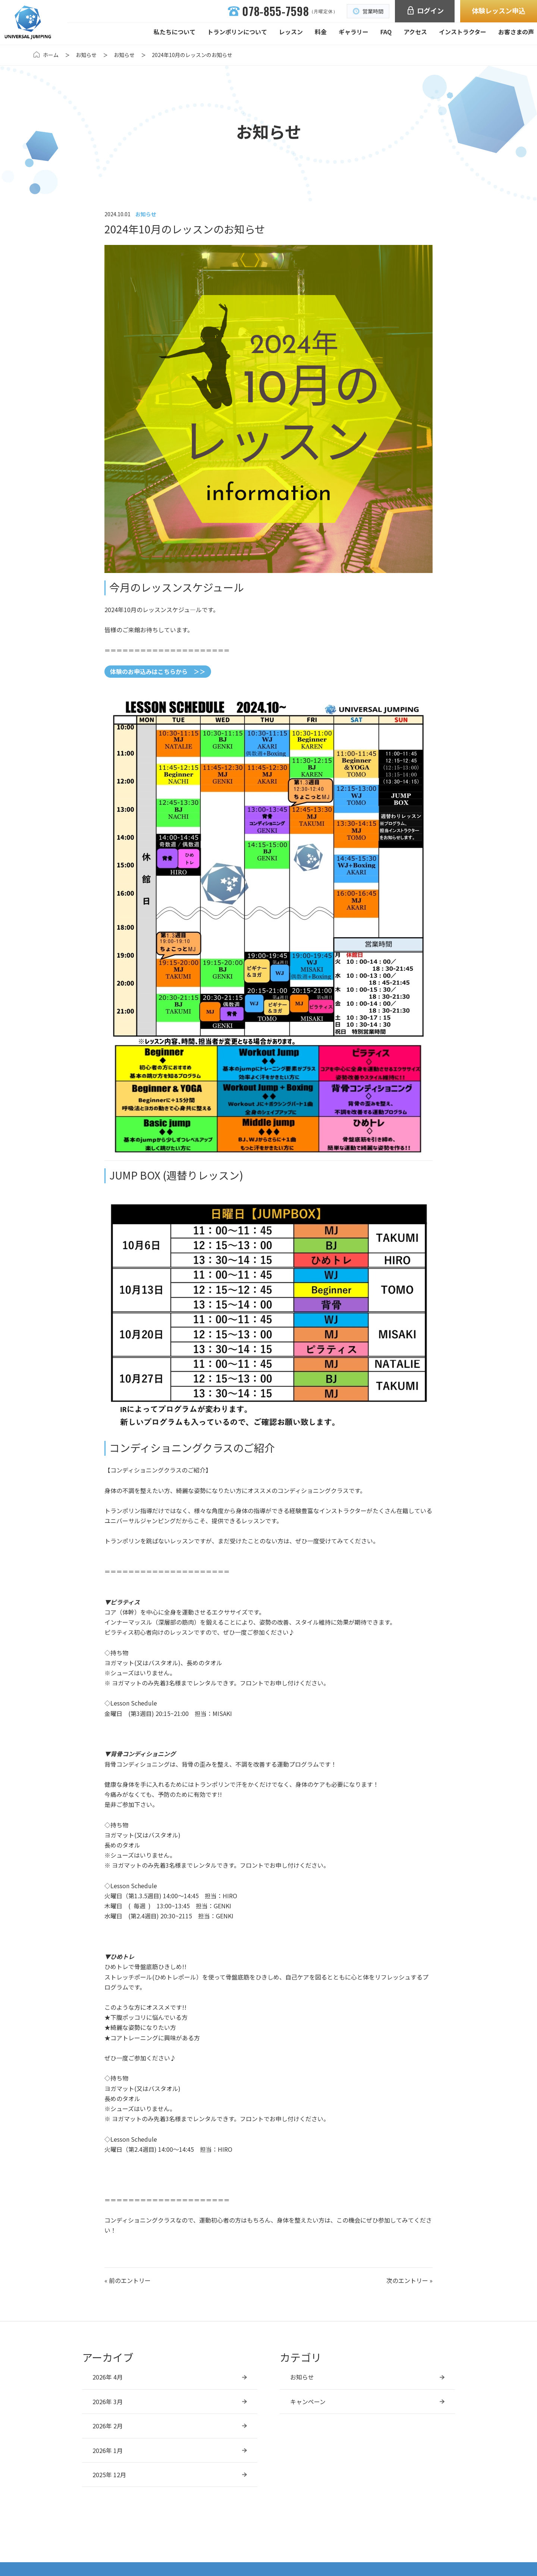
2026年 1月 (107, 2450)
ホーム (51, 55)
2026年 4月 (107, 2376)
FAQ (386, 31)
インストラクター (462, 31)
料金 (321, 31)
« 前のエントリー (127, 2280)
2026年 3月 (107, 2401)
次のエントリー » (409, 2280)
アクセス (415, 31)
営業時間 (368, 11)
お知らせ (86, 55)
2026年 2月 (107, 2425)
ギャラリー (353, 31)
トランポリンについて (237, 31)
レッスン (291, 31)
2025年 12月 (109, 2474)
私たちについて (174, 31)
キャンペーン (308, 2401)
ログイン (425, 10)
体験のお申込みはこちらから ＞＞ (157, 671)
